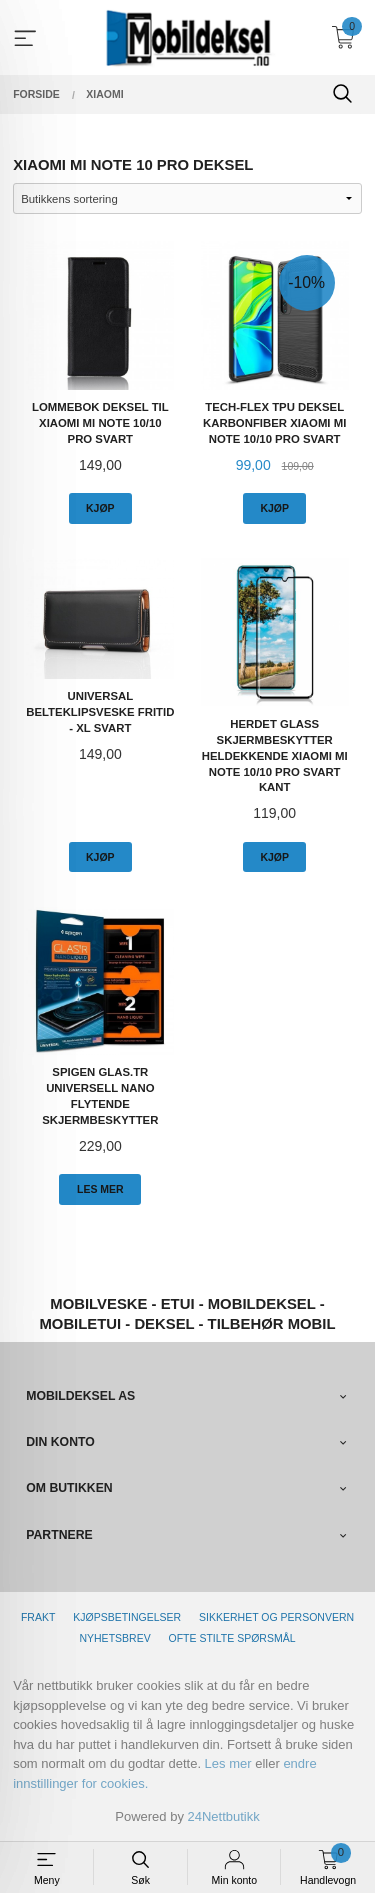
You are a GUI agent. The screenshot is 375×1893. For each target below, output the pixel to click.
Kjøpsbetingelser (127, 1617)
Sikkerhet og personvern (276, 1617)
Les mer (228, 1763)
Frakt (38, 1617)
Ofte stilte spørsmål (232, 1638)
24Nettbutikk (224, 1816)
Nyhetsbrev (114, 1638)
